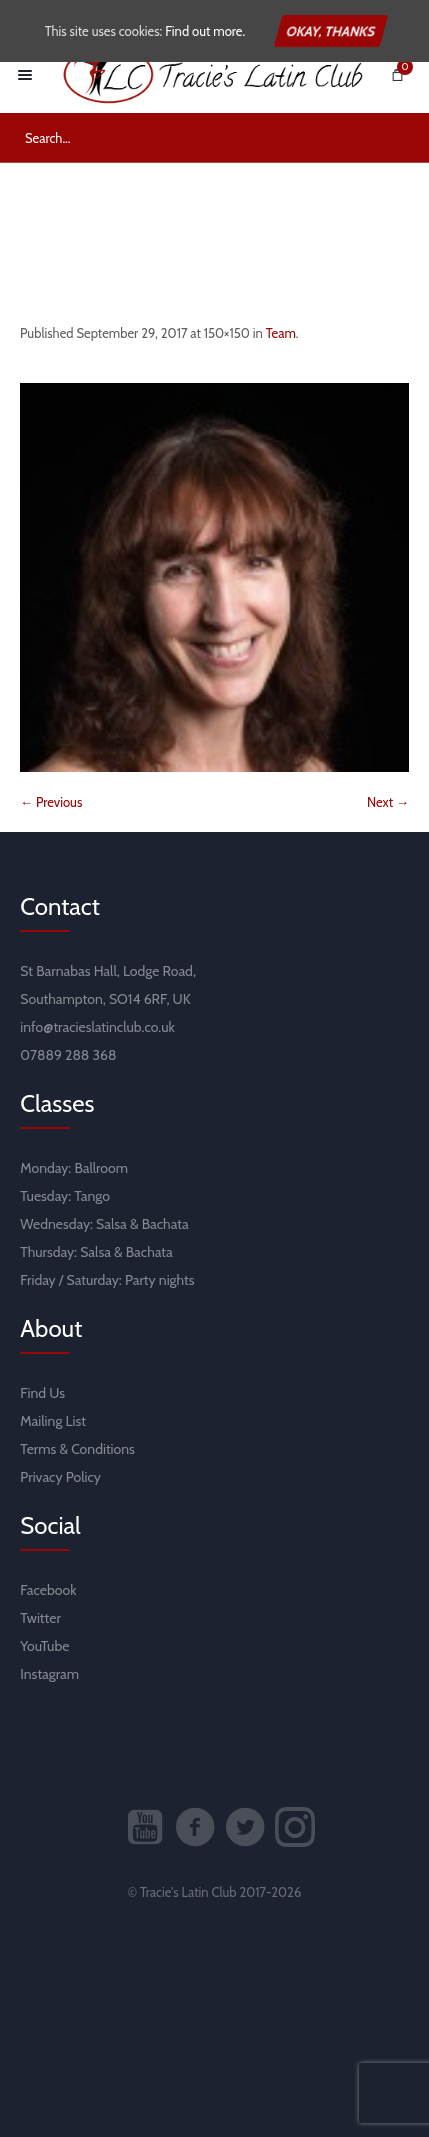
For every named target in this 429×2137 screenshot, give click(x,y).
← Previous (51, 802)
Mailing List (53, 1421)
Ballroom (101, 1168)
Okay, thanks (331, 31)
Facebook (48, 1590)
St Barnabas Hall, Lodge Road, (108, 971)
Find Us (42, 1393)
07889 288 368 (68, 1055)
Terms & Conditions (77, 1449)
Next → (388, 802)
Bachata (165, 1224)
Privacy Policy (60, 1477)
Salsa (111, 1224)
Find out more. (205, 31)
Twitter (40, 1618)
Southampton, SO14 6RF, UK (105, 999)
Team (281, 333)
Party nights (160, 1280)
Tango (92, 1196)
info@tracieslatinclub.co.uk (97, 1027)
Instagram (49, 1674)
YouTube (44, 1646)
